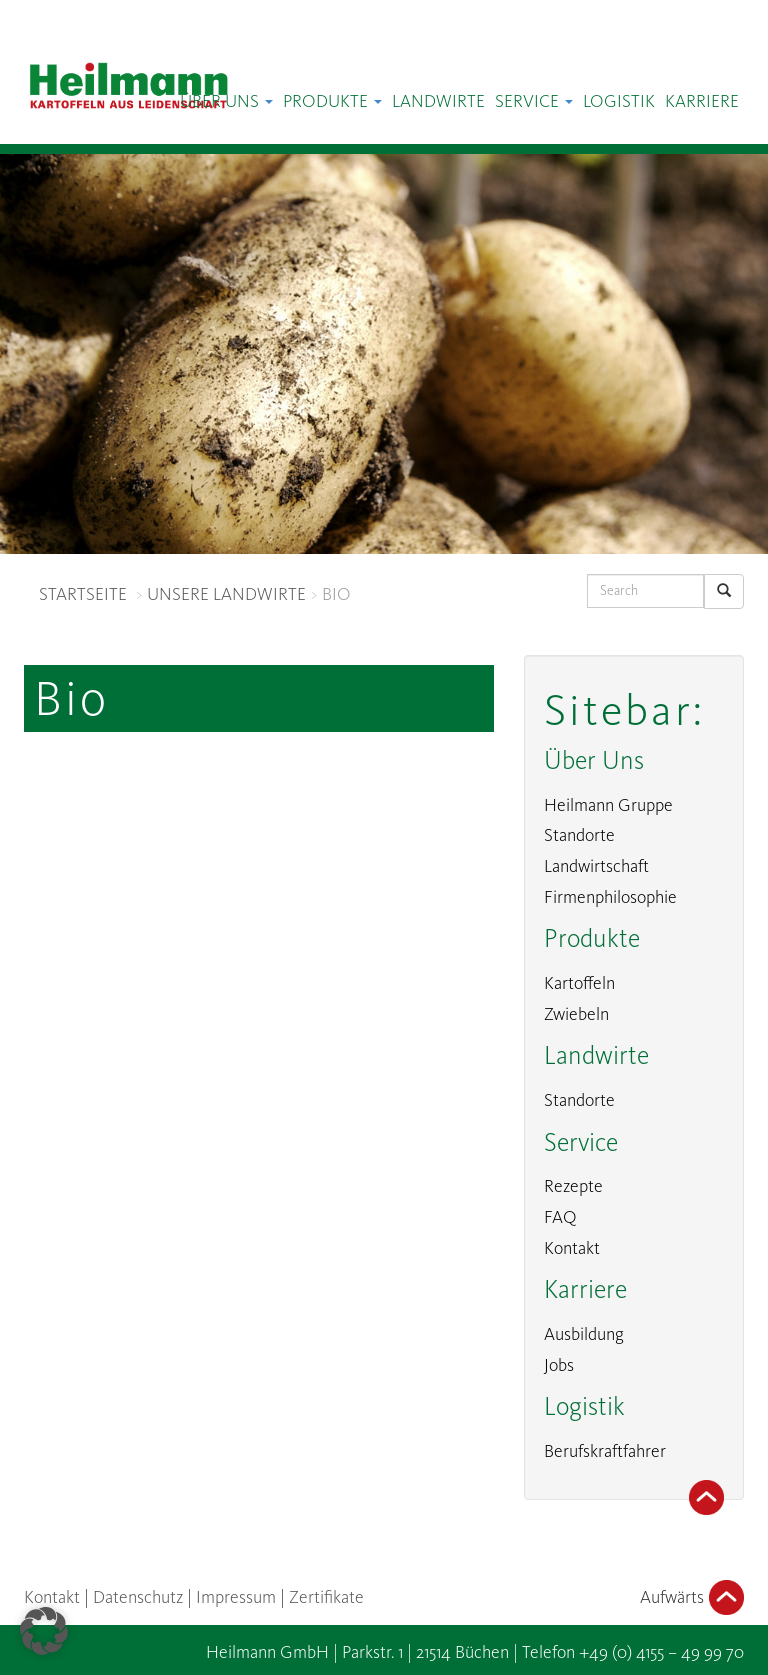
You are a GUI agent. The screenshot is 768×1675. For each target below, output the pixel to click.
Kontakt (572, 1248)
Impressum (236, 1597)
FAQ (560, 1217)
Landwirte (438, 101)
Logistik (619, 101)
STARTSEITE (83, 594)
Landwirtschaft (596, 866)
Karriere (702, 101)
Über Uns (226, 101)
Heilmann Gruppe (608, 805)
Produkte (332, 101)
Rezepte (573, 1186)
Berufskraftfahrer (605, 1451)
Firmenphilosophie (610, 897)
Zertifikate (326, 1597)
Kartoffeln (579, 983)
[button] (44, 1631)
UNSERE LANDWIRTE (226, 594)
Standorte (579, 835)
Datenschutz (138, 1597)
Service (534, 101)
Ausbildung (584, 1334)
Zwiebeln (576, 1014)
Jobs (559, 1365)
